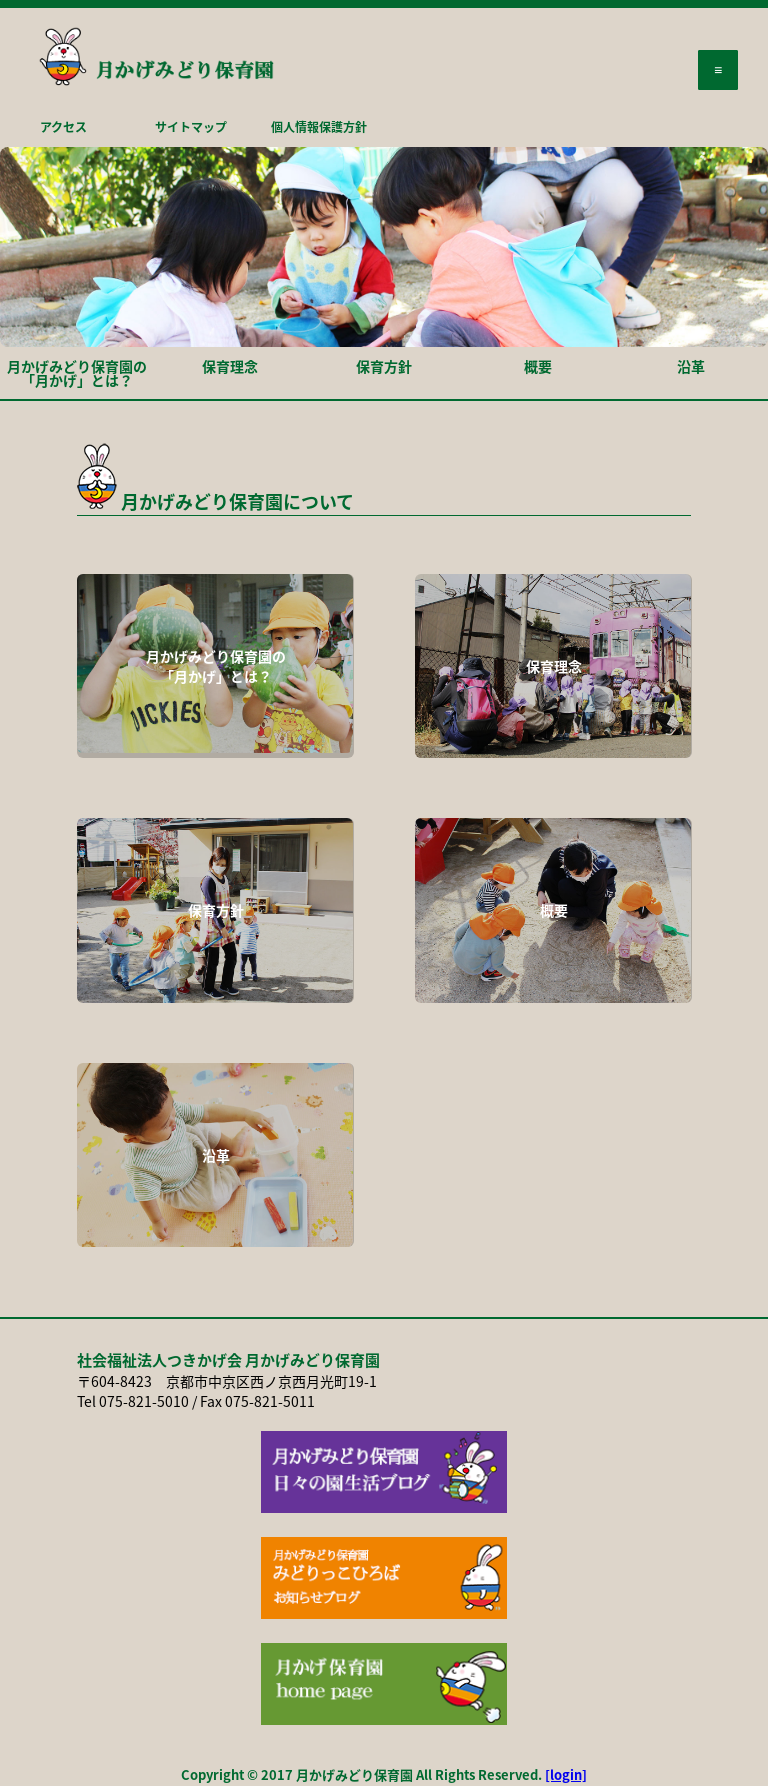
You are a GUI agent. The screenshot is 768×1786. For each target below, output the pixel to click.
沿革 (691, 366)
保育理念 (230, 366)
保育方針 (384, 366)
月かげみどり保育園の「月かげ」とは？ (77, 373)
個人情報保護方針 (319, 127)
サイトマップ (191, 127)
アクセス (63, 127)
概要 (538, 366)
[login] (566, 1774)
